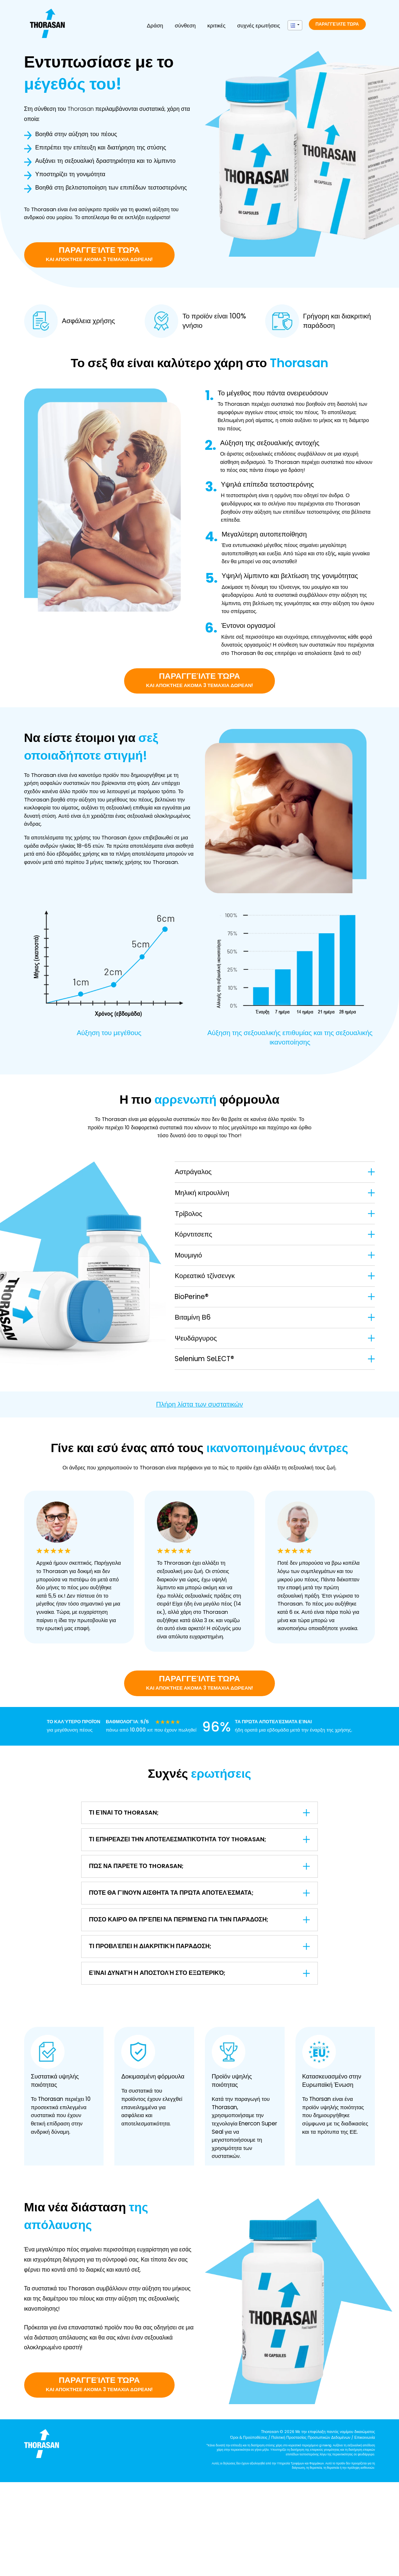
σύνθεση (185, 25)
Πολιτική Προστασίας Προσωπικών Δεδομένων (310, 2437)
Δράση (155, 25)
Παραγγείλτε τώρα (337, 24)
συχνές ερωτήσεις (258, 25)
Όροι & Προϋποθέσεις (248, 2437)
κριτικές (216, 25)
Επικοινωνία (364, 2437)
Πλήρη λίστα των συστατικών (199, 1404)
